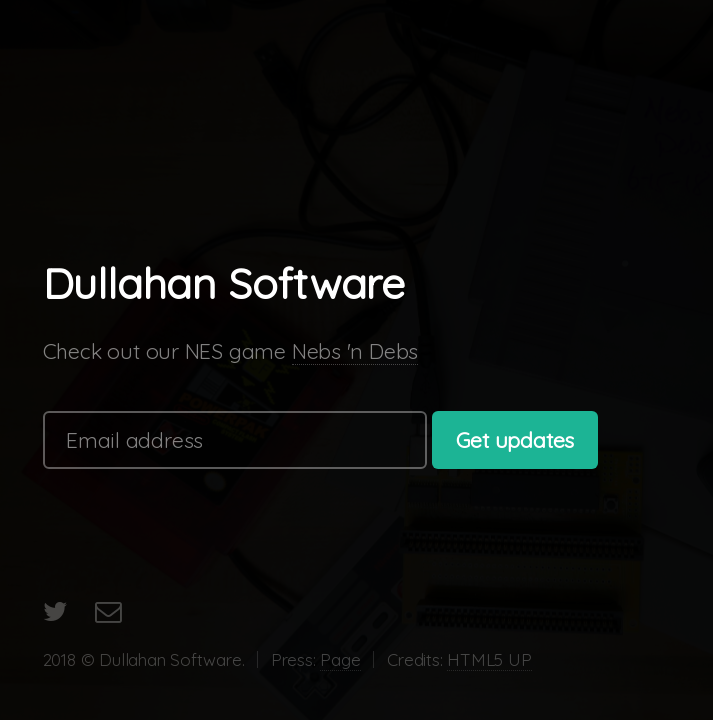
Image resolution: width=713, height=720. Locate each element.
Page (340, 659)
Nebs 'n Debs (355, 351)
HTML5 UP (489, 659)
